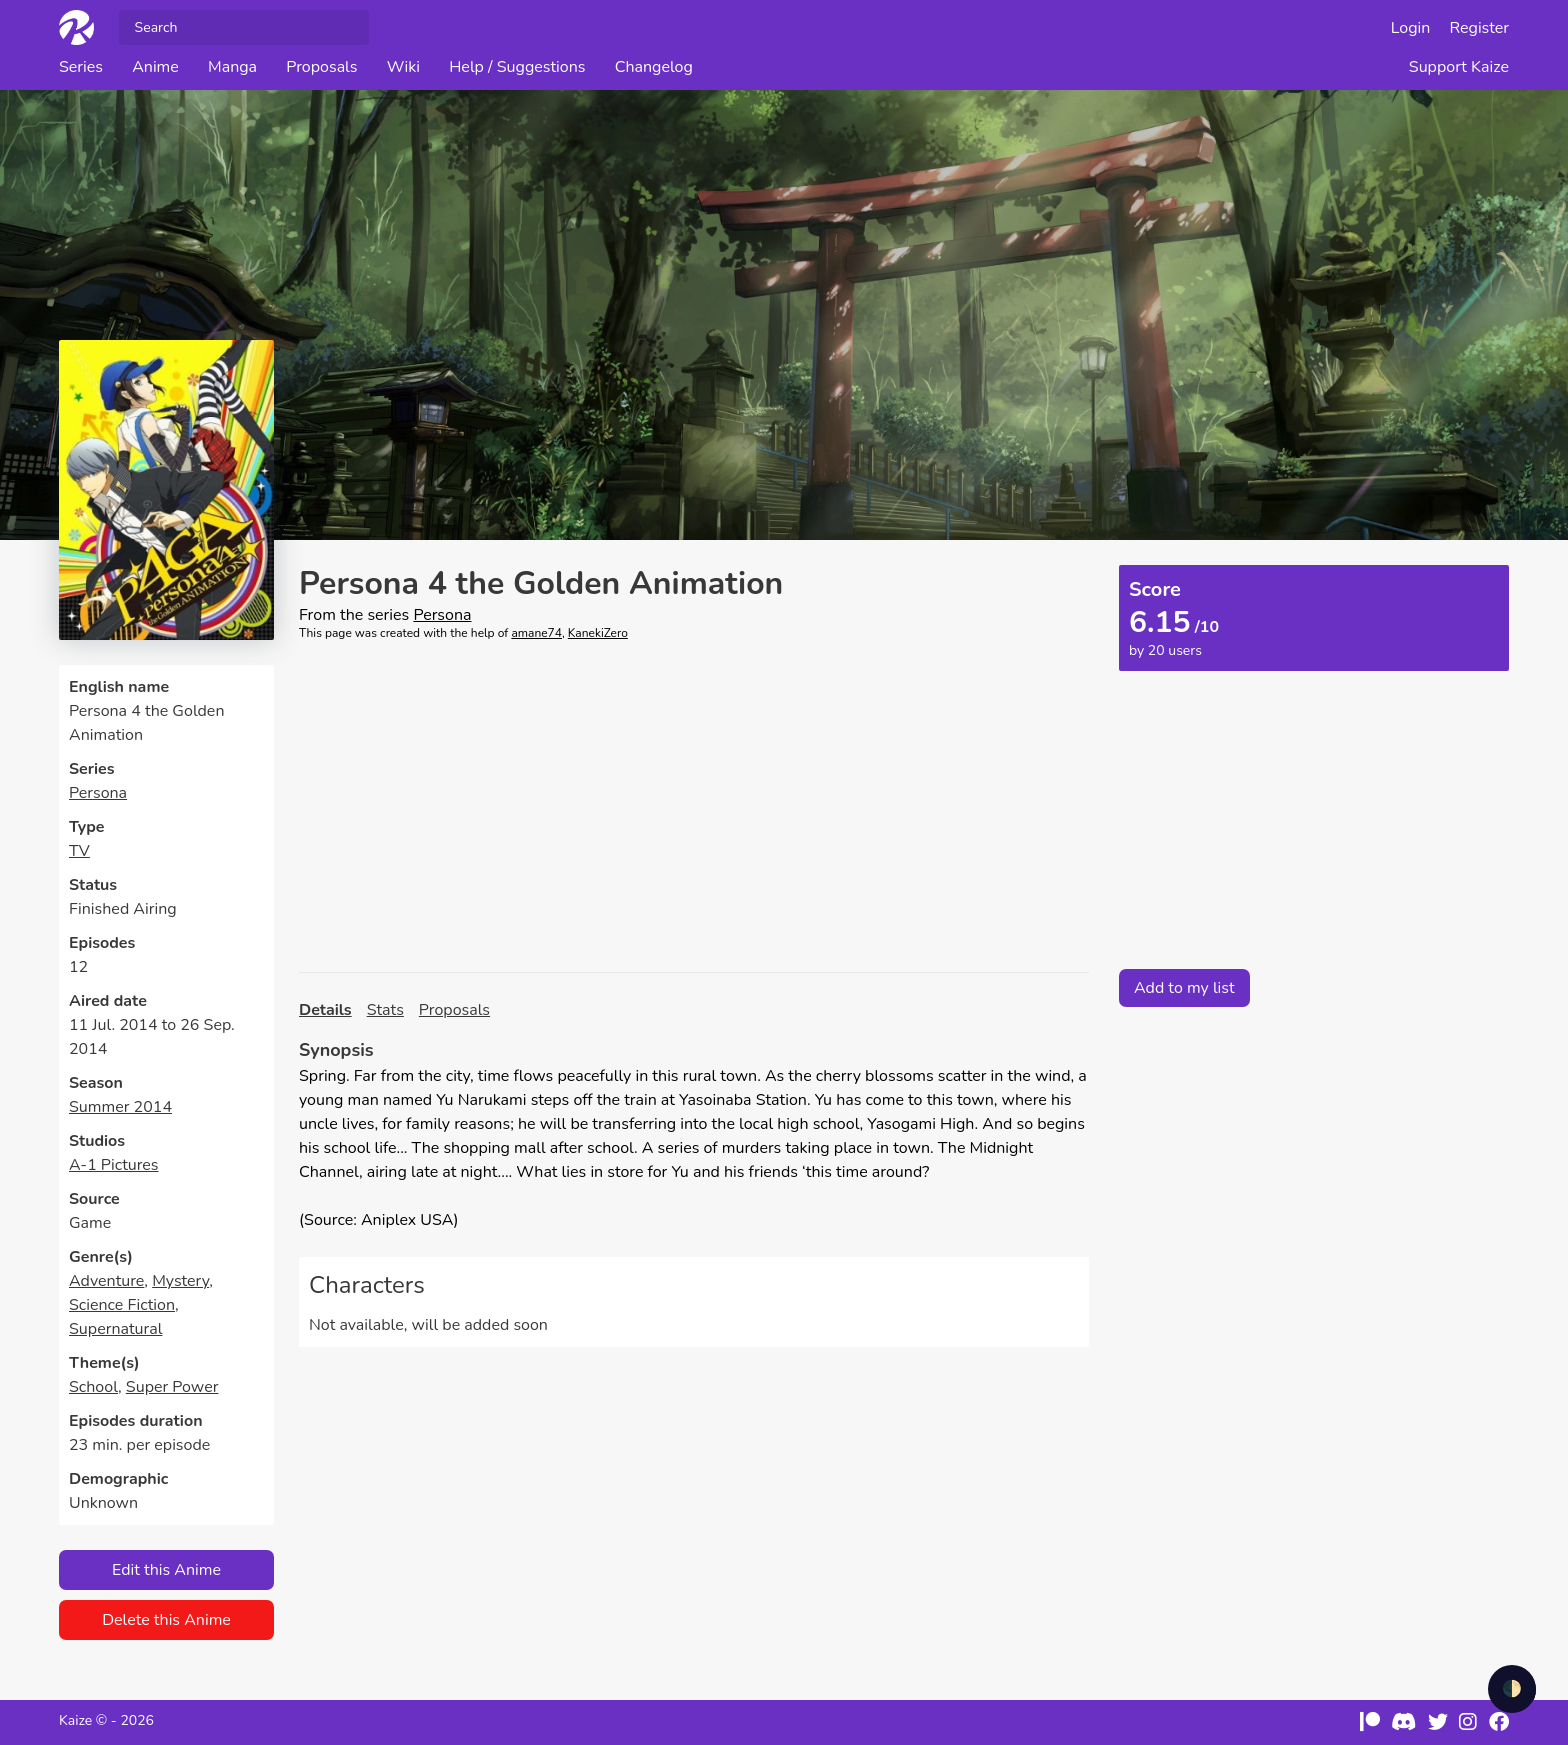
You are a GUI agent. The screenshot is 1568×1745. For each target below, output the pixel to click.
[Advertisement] (694, 807)
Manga (232, 67)
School (93, 1387)
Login (1411, 28)
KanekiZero (598, 633)
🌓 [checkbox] (1512, 1689)
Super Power (172, 1387)
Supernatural (115, 1329)
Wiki (403, 67)
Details (325, 1010)
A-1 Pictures (114, 1165)
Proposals (321, 67)
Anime (155, 67)
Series (81, 67)
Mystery (180, 1281)
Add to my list (1184, 988)
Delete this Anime (166, 1620)
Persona (98, 793)
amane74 (536, 633)
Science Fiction (122, 1305)
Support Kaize (1459, 67)
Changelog (654, 67)
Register (1480, 28)
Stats (385, 1010)
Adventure (106, 1281)
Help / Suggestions (517, 67)
